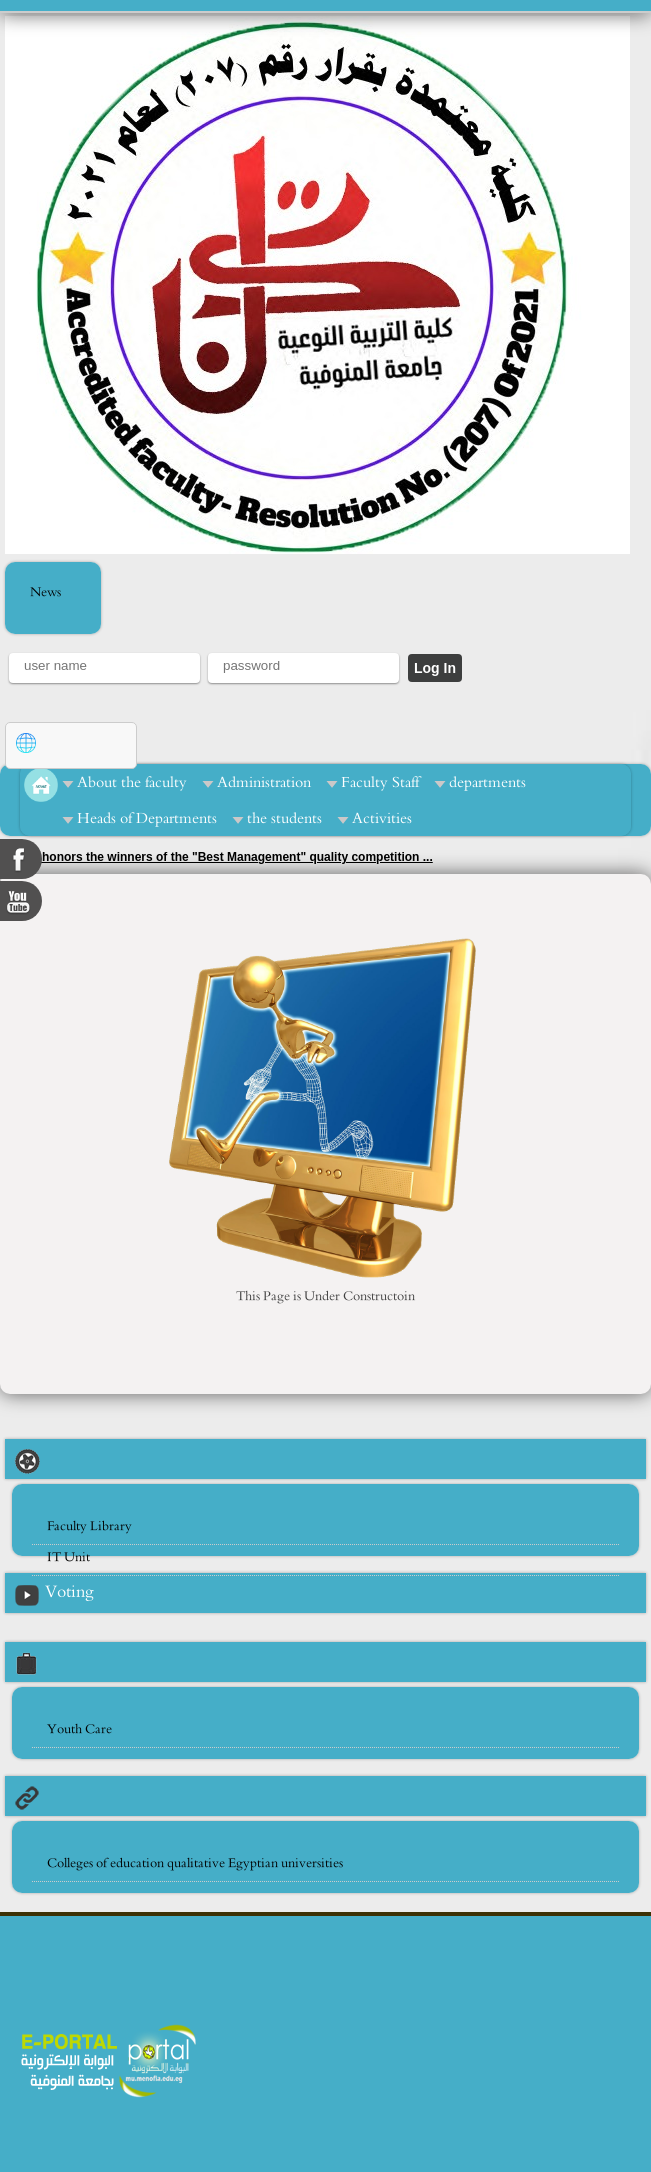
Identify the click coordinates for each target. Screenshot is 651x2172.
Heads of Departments (147, 818)
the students (284, 818)
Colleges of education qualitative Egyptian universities (195, 1863)
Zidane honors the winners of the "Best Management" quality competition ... (216, 857)
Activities (382, 818)
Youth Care (79, 1729)
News (45, 592)
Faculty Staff (380, 782)
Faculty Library (89, 1526)
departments (487, 782)
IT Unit (68, 1557)
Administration (264, 782)
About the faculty (132, 782)
